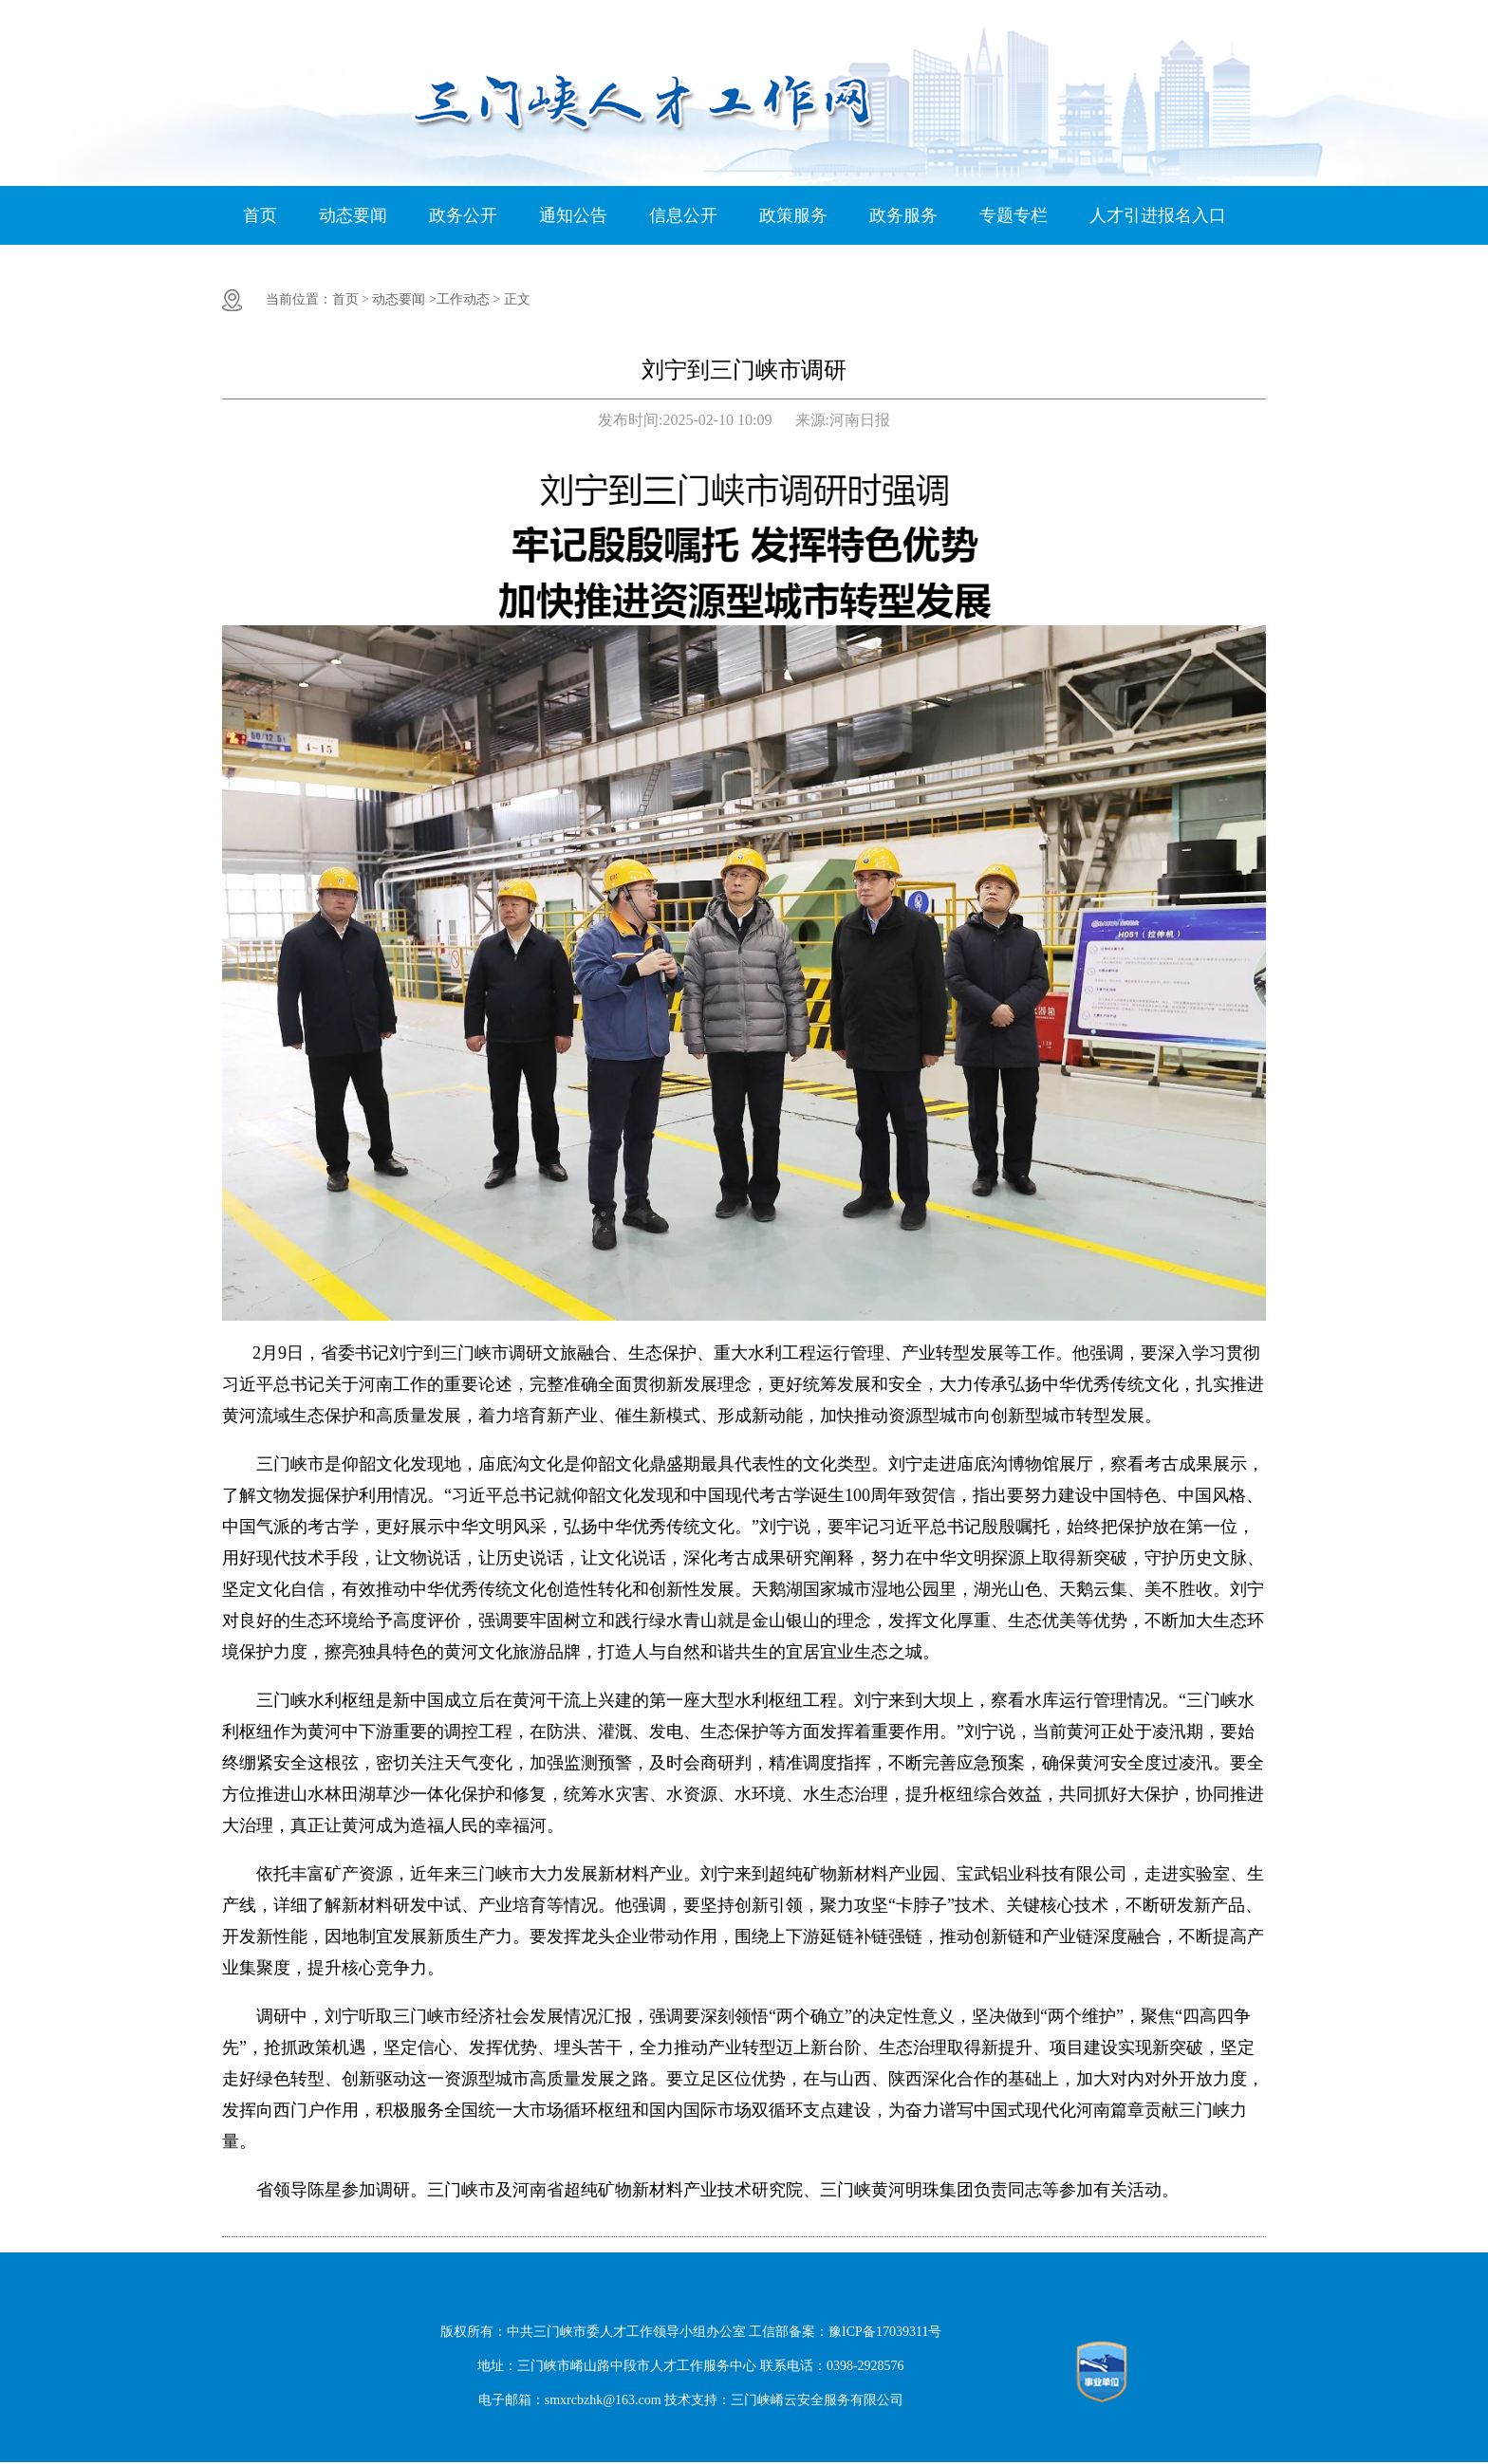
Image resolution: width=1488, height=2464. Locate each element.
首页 (260, 215)
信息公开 (683, 215)
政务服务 (903, 215)
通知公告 (573, 215)
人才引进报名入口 (1157, 215)
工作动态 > (468, 299)
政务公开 (463, 215)
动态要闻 (353, 215)
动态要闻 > (404, 299)
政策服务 (793, 215)
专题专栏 (1013, 215)
